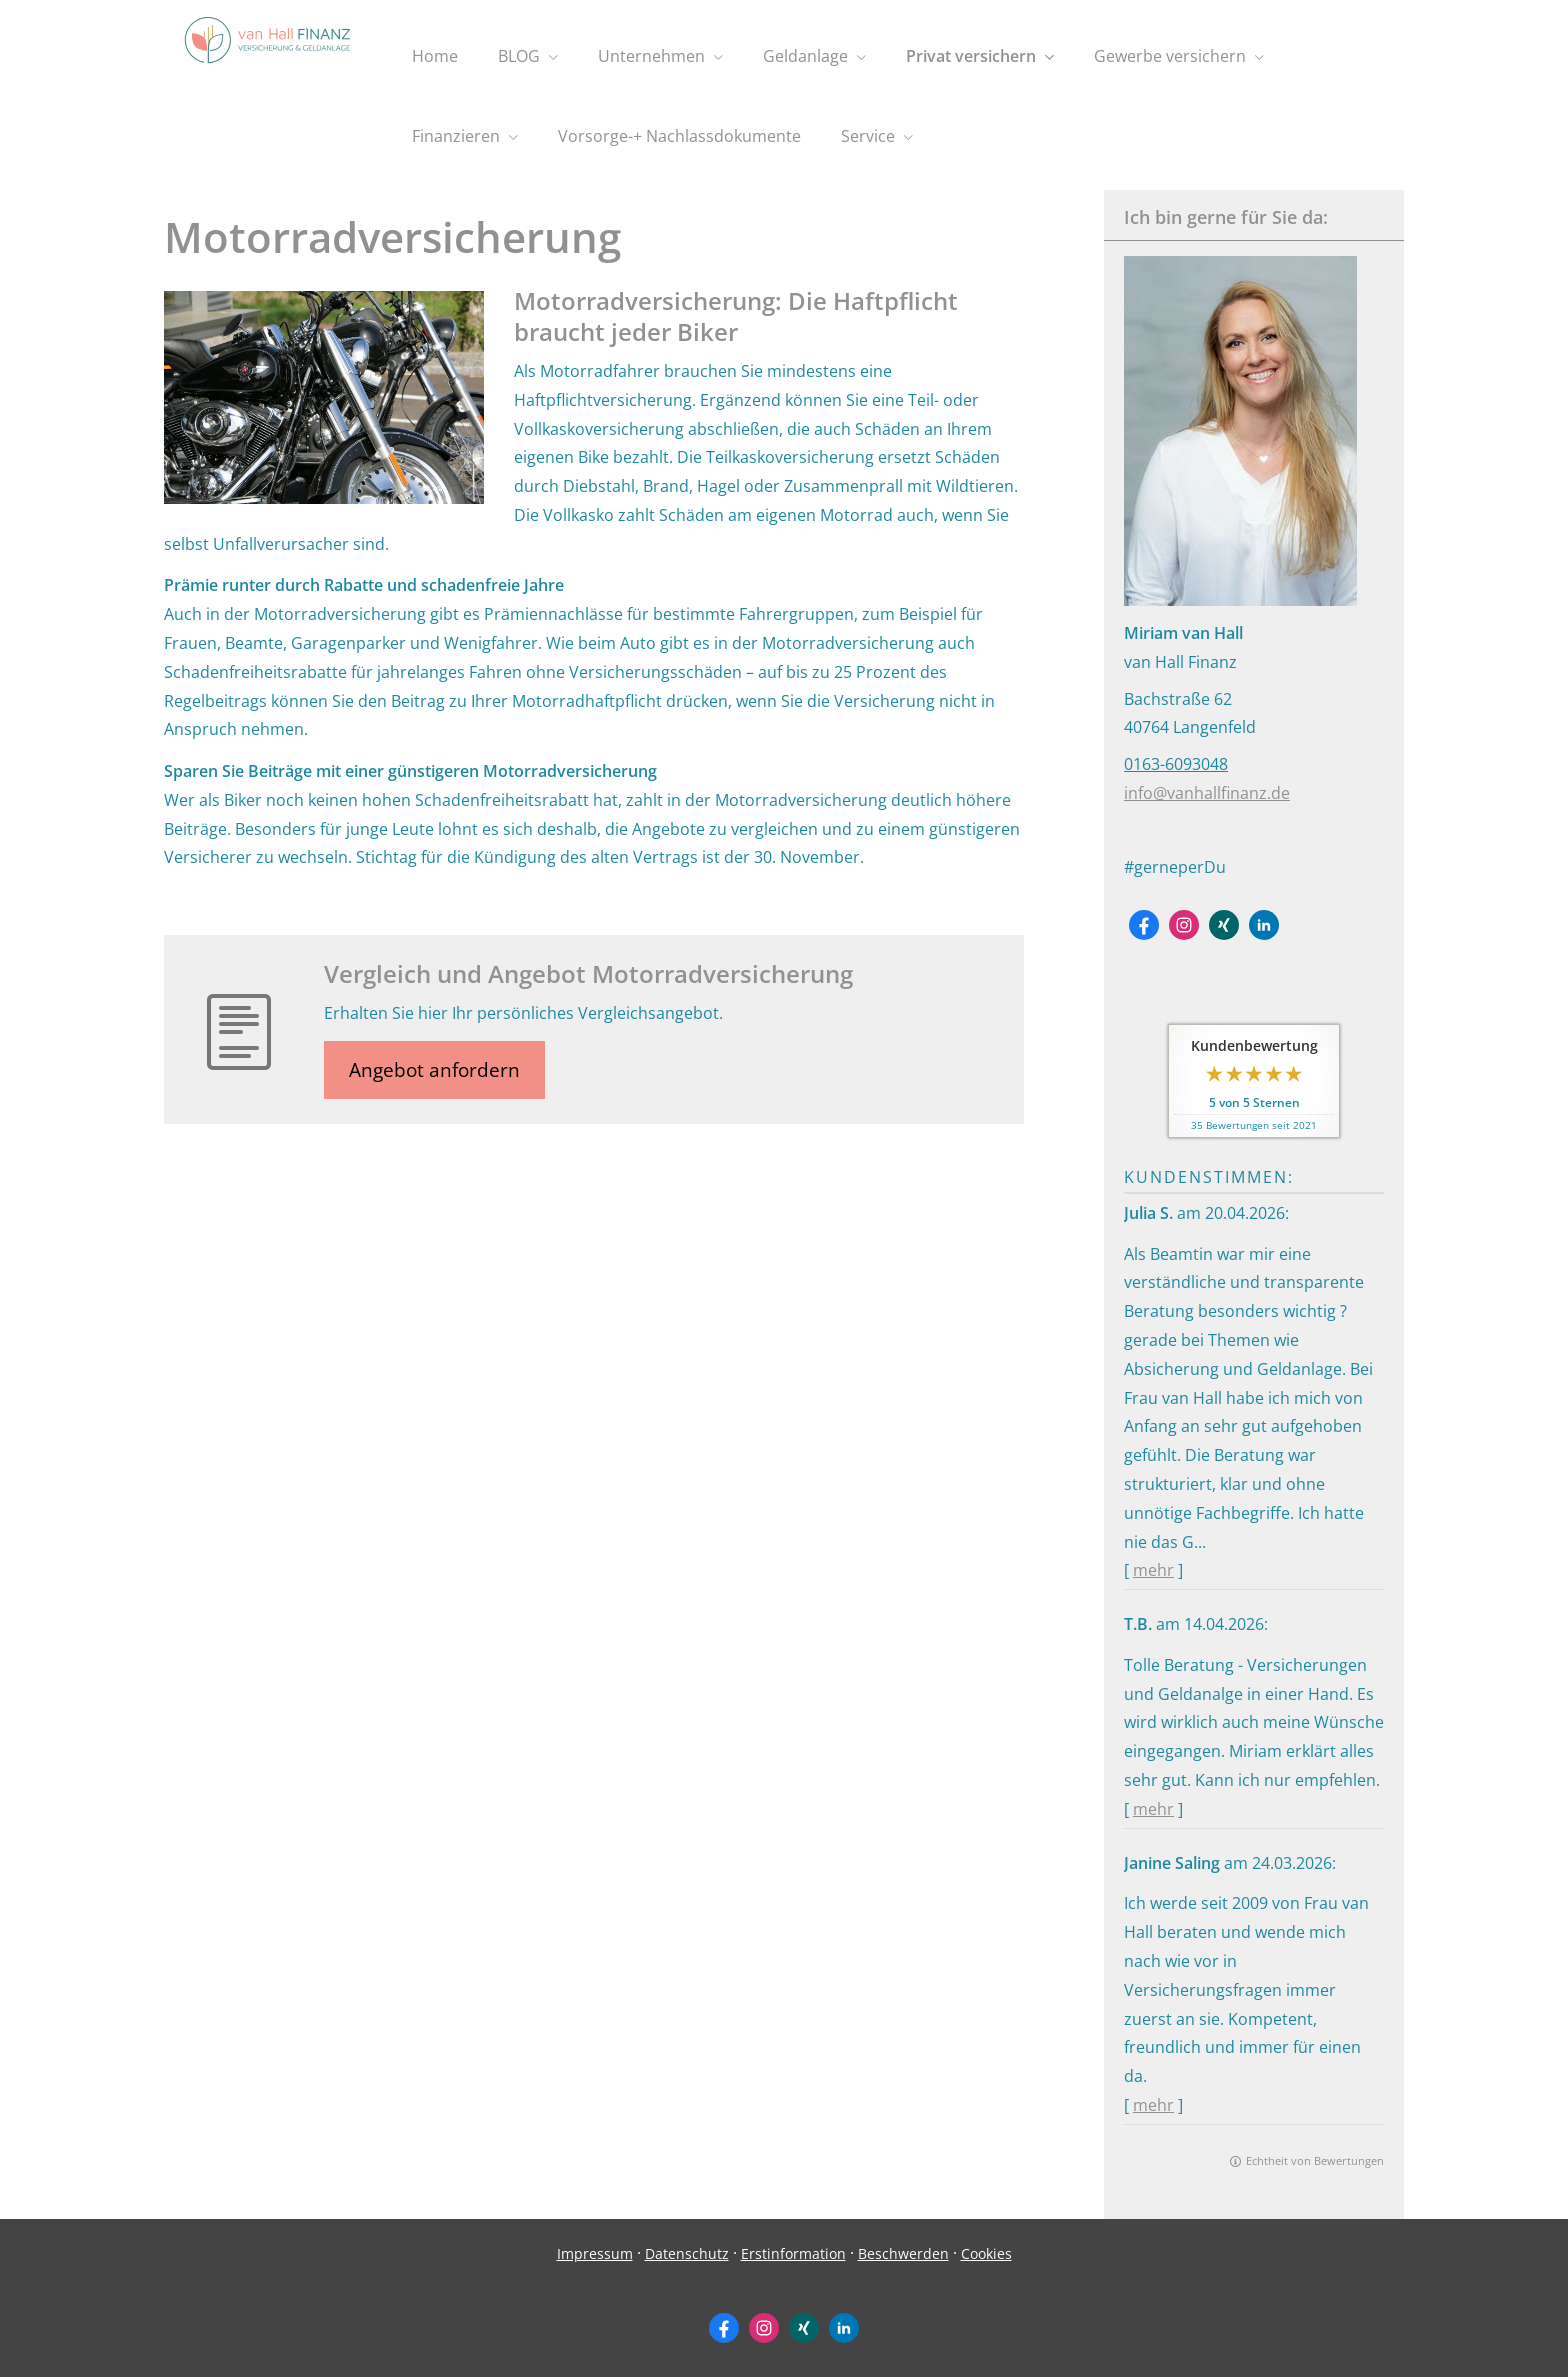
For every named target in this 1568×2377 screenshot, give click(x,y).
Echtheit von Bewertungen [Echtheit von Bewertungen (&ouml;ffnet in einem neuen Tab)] (1315, 2160)
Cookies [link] (986, 2253)
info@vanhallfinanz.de (1207, 793)
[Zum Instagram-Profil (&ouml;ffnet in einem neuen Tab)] (1184, 925)
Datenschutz (687, 2253)
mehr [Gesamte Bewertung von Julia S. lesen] (1153, 1570)
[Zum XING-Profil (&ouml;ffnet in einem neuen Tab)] (1224, 925)
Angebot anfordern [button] (434, 1070)
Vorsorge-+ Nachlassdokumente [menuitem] (679, 136)
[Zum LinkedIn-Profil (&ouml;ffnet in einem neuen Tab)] (1264, 925)
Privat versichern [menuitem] (971, 56)
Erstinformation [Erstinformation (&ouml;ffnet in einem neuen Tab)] (793, 2253)
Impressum (595, 2253)
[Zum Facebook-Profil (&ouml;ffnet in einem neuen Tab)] (1144, 925)
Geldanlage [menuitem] (805, 56)
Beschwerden (903, 2253)
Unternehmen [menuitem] (651, 56)
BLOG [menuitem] (519, 56)
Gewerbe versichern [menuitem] (1170, 56)
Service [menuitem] (868, 136)
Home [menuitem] (435, 56)
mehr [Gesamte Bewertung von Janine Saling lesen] (1153, 2105)
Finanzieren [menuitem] (456, 136)
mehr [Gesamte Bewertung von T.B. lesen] (1153, 1809)
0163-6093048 (1176, 764)
